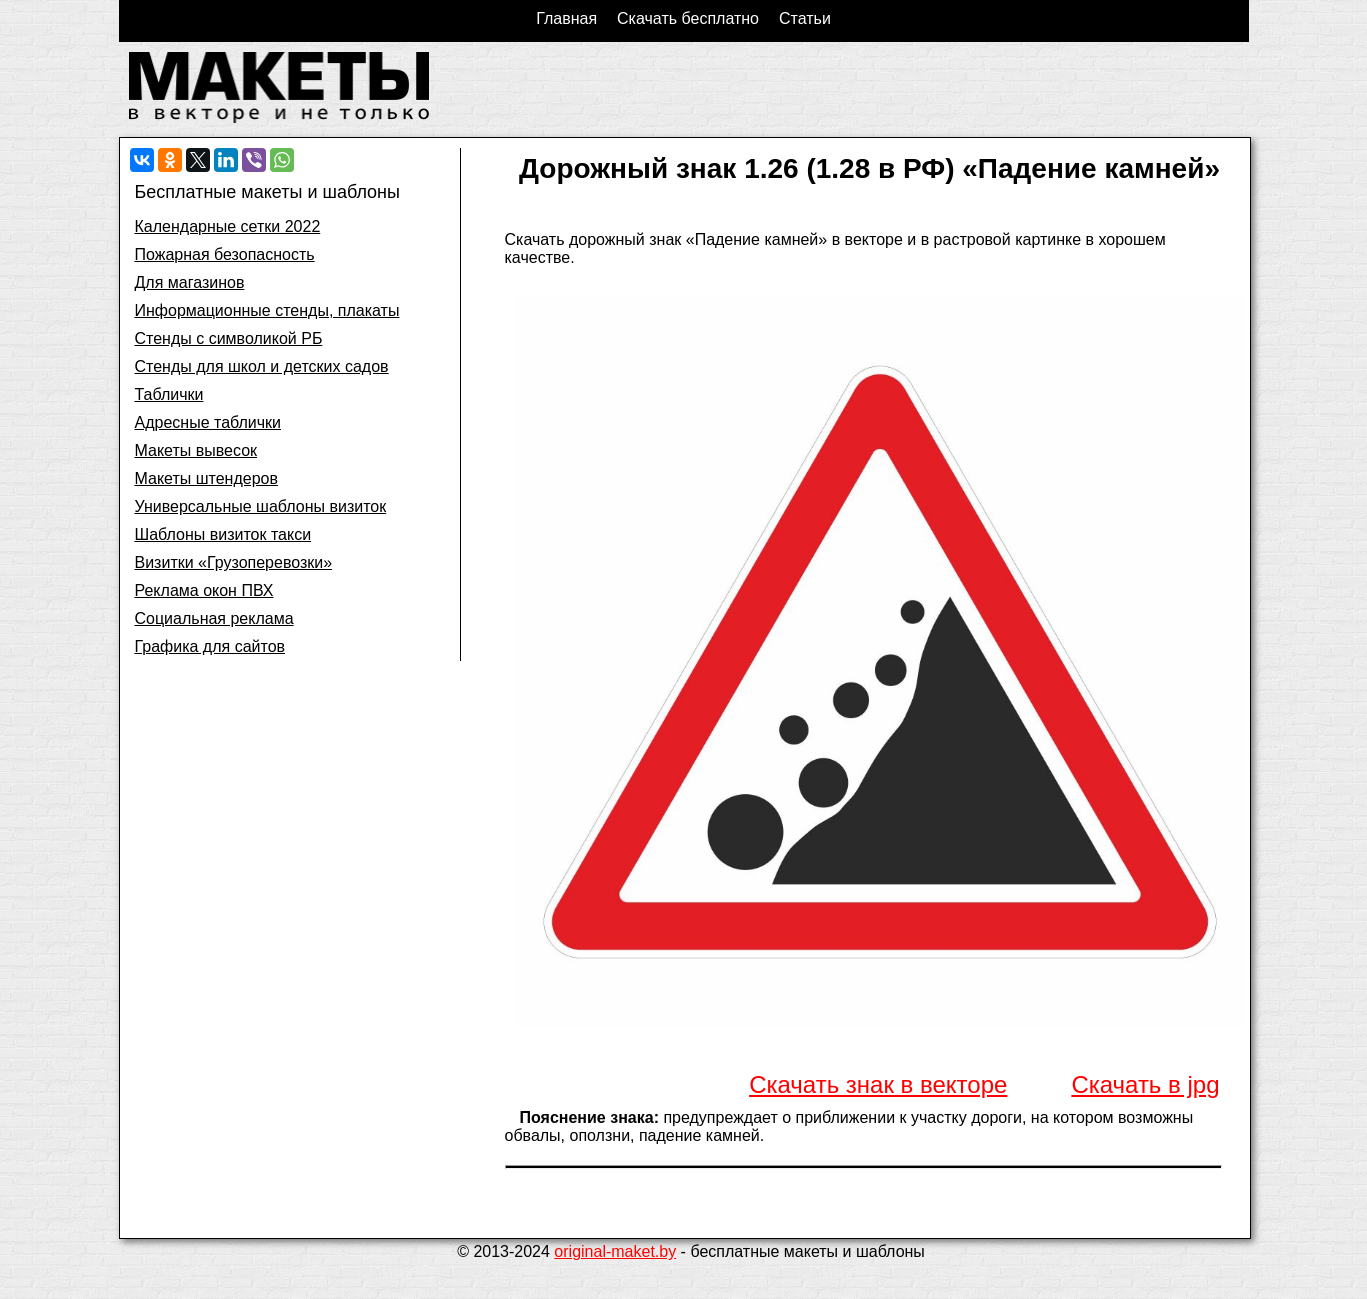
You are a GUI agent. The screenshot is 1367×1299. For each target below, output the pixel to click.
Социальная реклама (214, 618)
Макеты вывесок (196, 450)
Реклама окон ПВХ (204, 590)
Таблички (169, 394)
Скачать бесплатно (688, 18)
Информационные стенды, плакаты (267, 310)
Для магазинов (190, 282)
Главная (566, 18)
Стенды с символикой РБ (229, 338)
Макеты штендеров (206, 478)
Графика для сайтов (210, 646)
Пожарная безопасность (225, 254)
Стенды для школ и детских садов (262, 366)
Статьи (805, 18)
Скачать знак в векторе (878, 1084)
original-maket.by (615, 1251)
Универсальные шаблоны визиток (261, 506)
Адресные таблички (208, 422)
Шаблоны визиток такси (223, 534)
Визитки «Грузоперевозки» (234, 562)
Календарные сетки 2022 (228, 226)
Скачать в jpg (1145, 1084)
